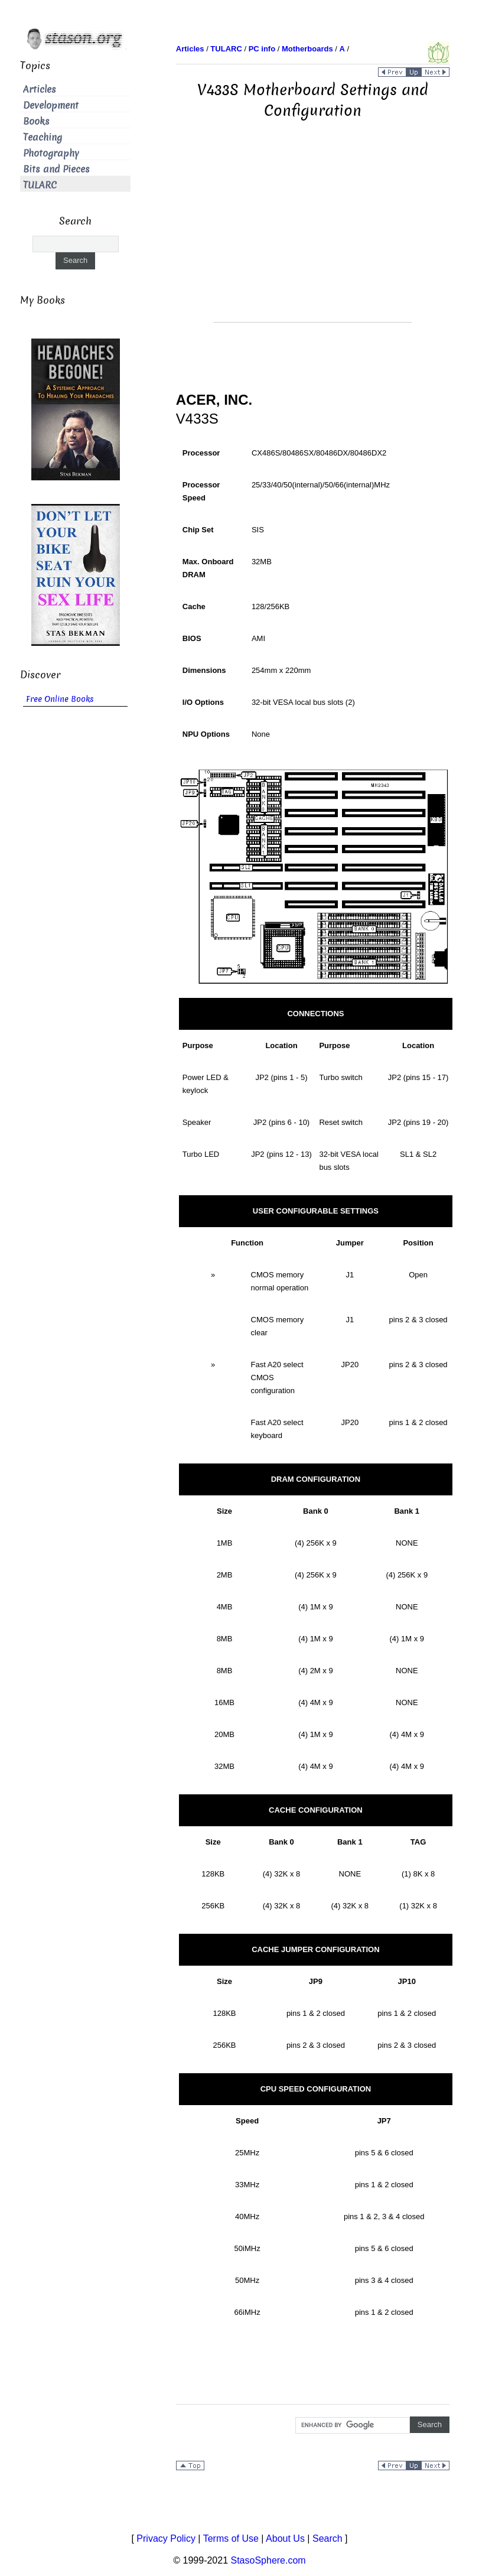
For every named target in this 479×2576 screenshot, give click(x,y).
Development (51, 105)
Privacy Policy (165, 2538)
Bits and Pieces (56, 169)
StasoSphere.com (268, 2560)
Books (36, 121)
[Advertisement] (312, 239)
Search (327, 2538)
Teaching (42, 137)
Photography (51, 153)
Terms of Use (231, 2538)
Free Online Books (60, 699)
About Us (285, 2538)
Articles (39, 89)
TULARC (40, 185)
